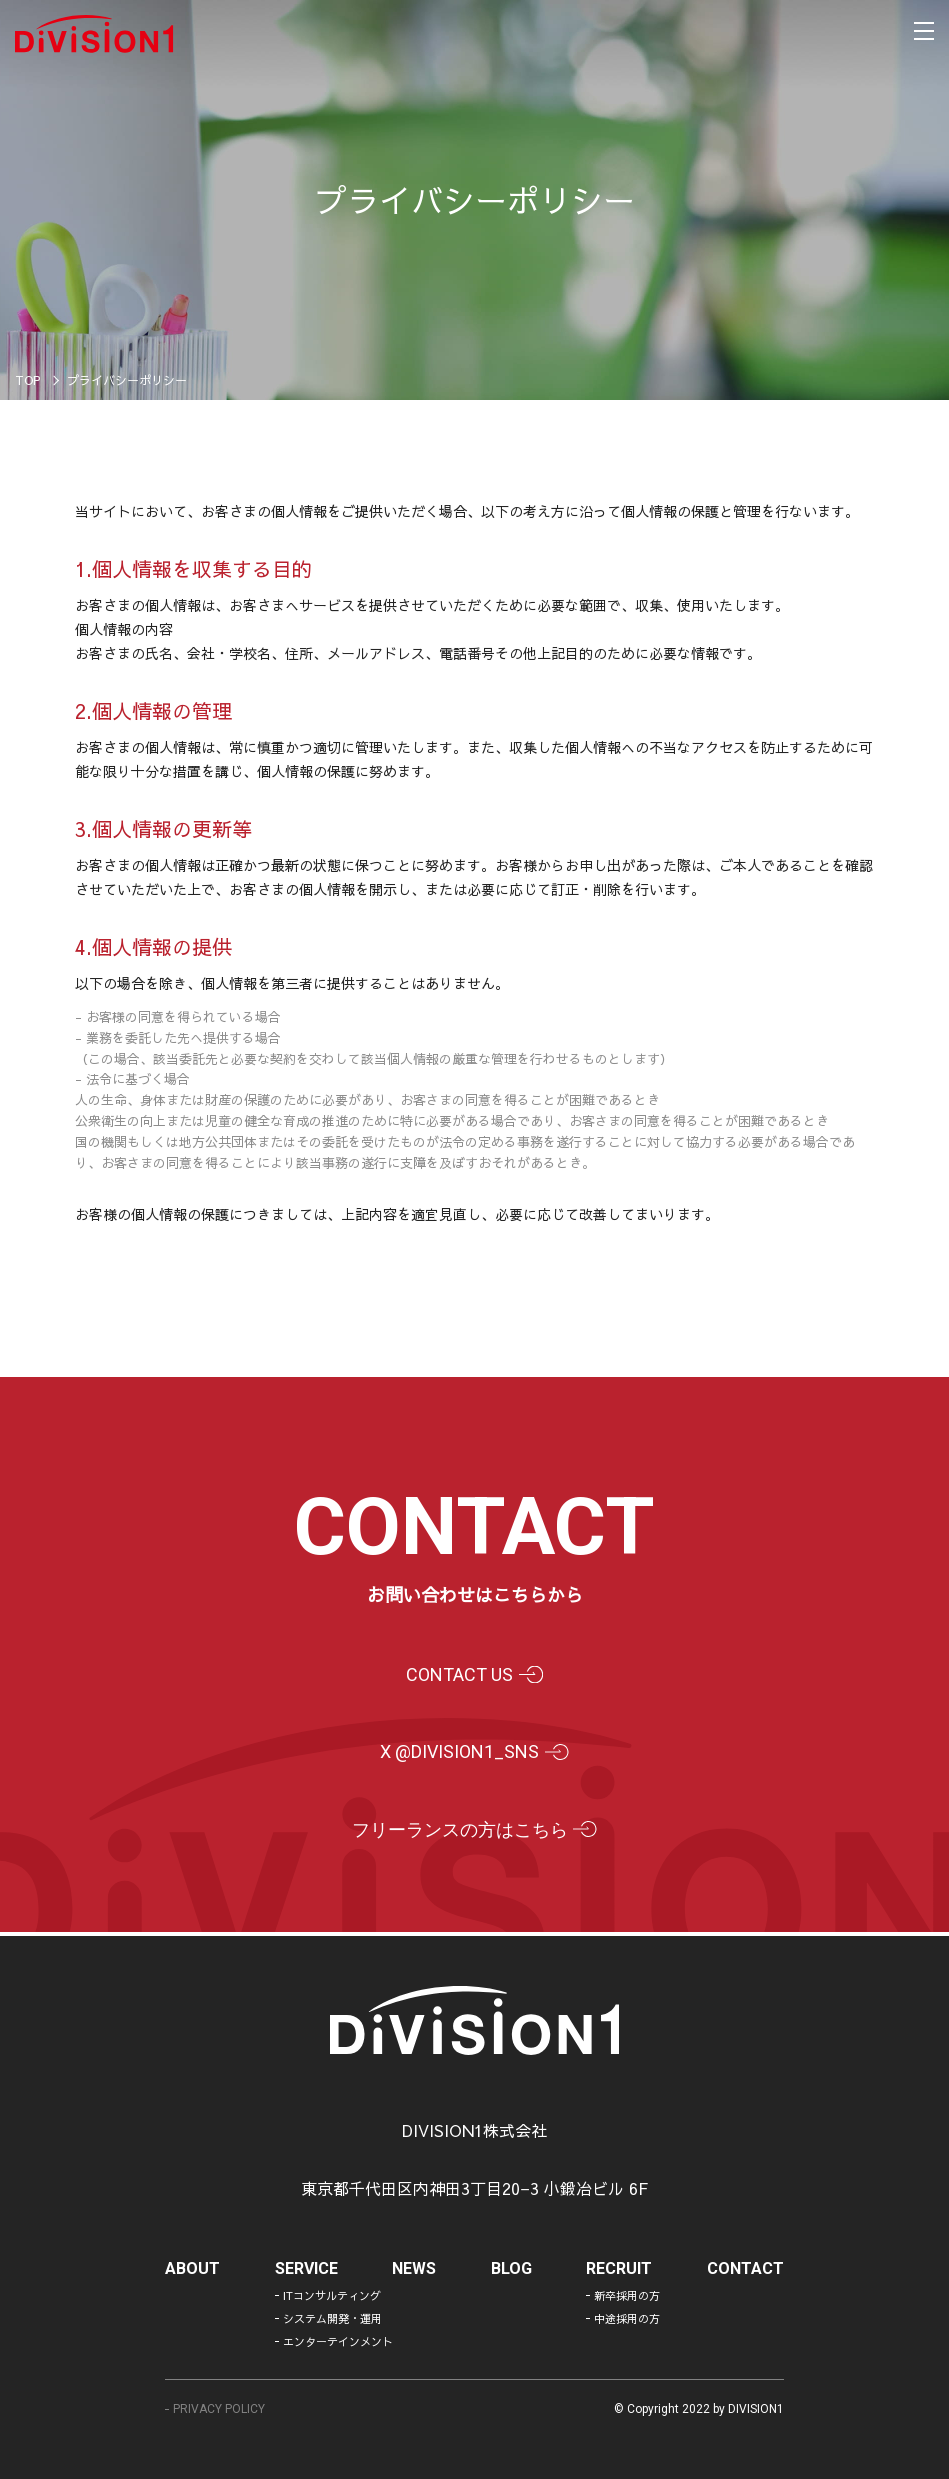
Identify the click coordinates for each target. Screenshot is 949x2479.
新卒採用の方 (627, 2295)
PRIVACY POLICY (221, 2409)
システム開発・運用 (330, 2318)
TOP (27, 380)
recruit (619, 2269)
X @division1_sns (456, 1753)
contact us (456, 1675)
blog (511, 2269)
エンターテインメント (330, 2341)
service (307, 2269)
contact (744, 2269)
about (194, 2269)
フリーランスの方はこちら (457, 1832)
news (415, 2269)
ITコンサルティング (330, 2295)
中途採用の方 (627, 2318)
